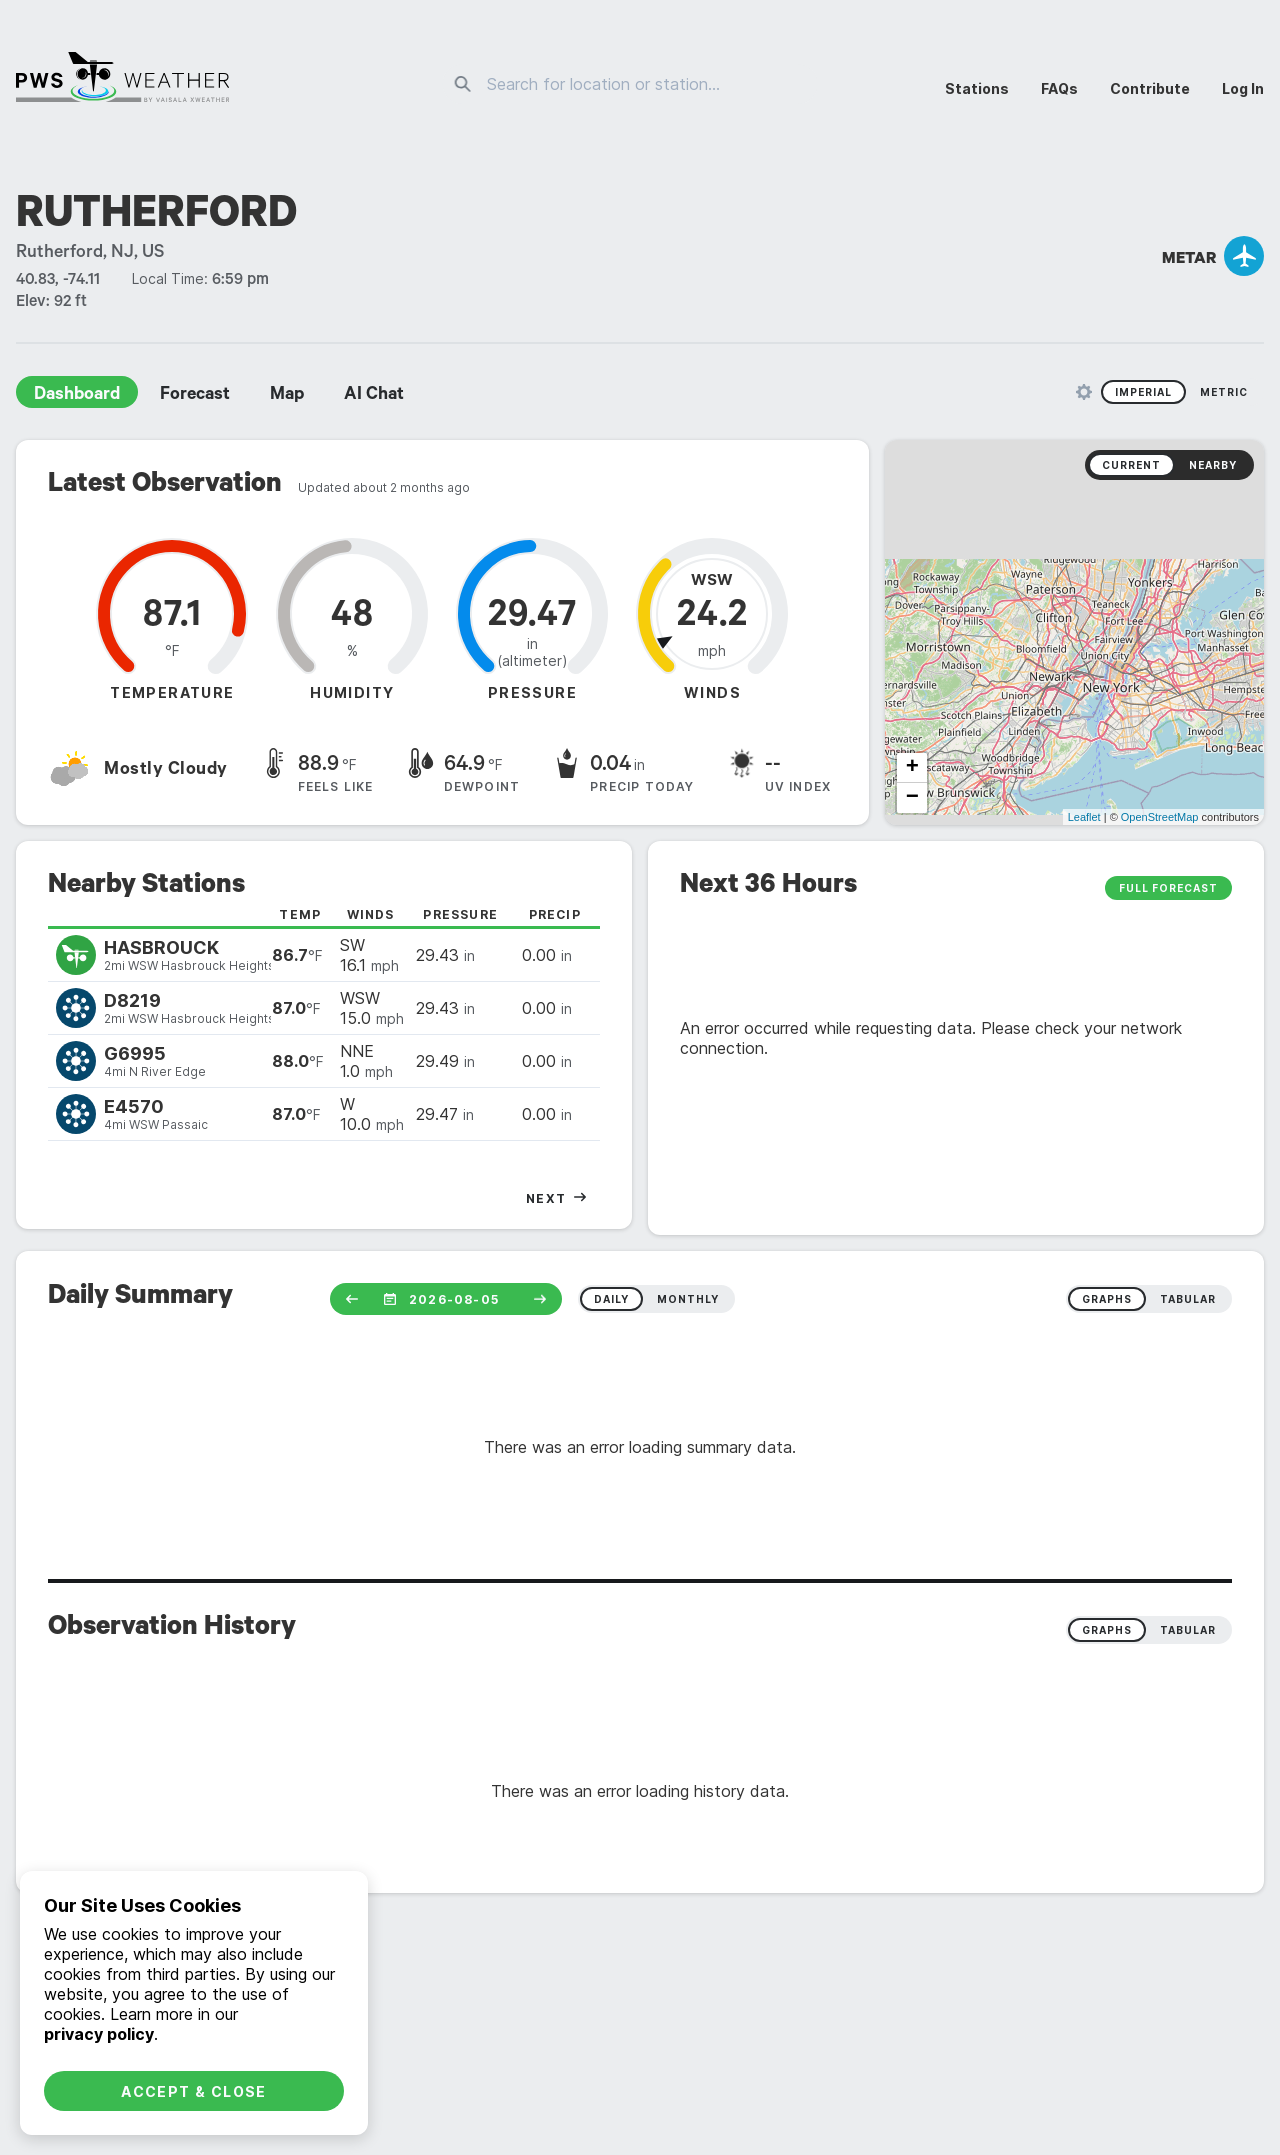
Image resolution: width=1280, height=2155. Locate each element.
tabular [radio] (1188, 1299)
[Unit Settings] (1084, 392)
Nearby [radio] (1213, 465)
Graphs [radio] (1107, 1630)
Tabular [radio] (1188, 1630)
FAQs (1059, 88)
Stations (977, 88)
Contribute (1150, 88)
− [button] (912, 798)
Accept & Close (194, 2091)
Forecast (195, 396)
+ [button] (912, 768)
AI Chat (374, 396)
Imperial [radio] (1143, 392)
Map (287, 396)
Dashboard (77, 396)
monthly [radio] (688, 1299)
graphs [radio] (1107, 1299)
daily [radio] (611, 1299)
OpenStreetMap (1160, 817)
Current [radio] (1131, 465)
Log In (1243, 88)
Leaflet (1084, 817)
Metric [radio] (1224, 392)
